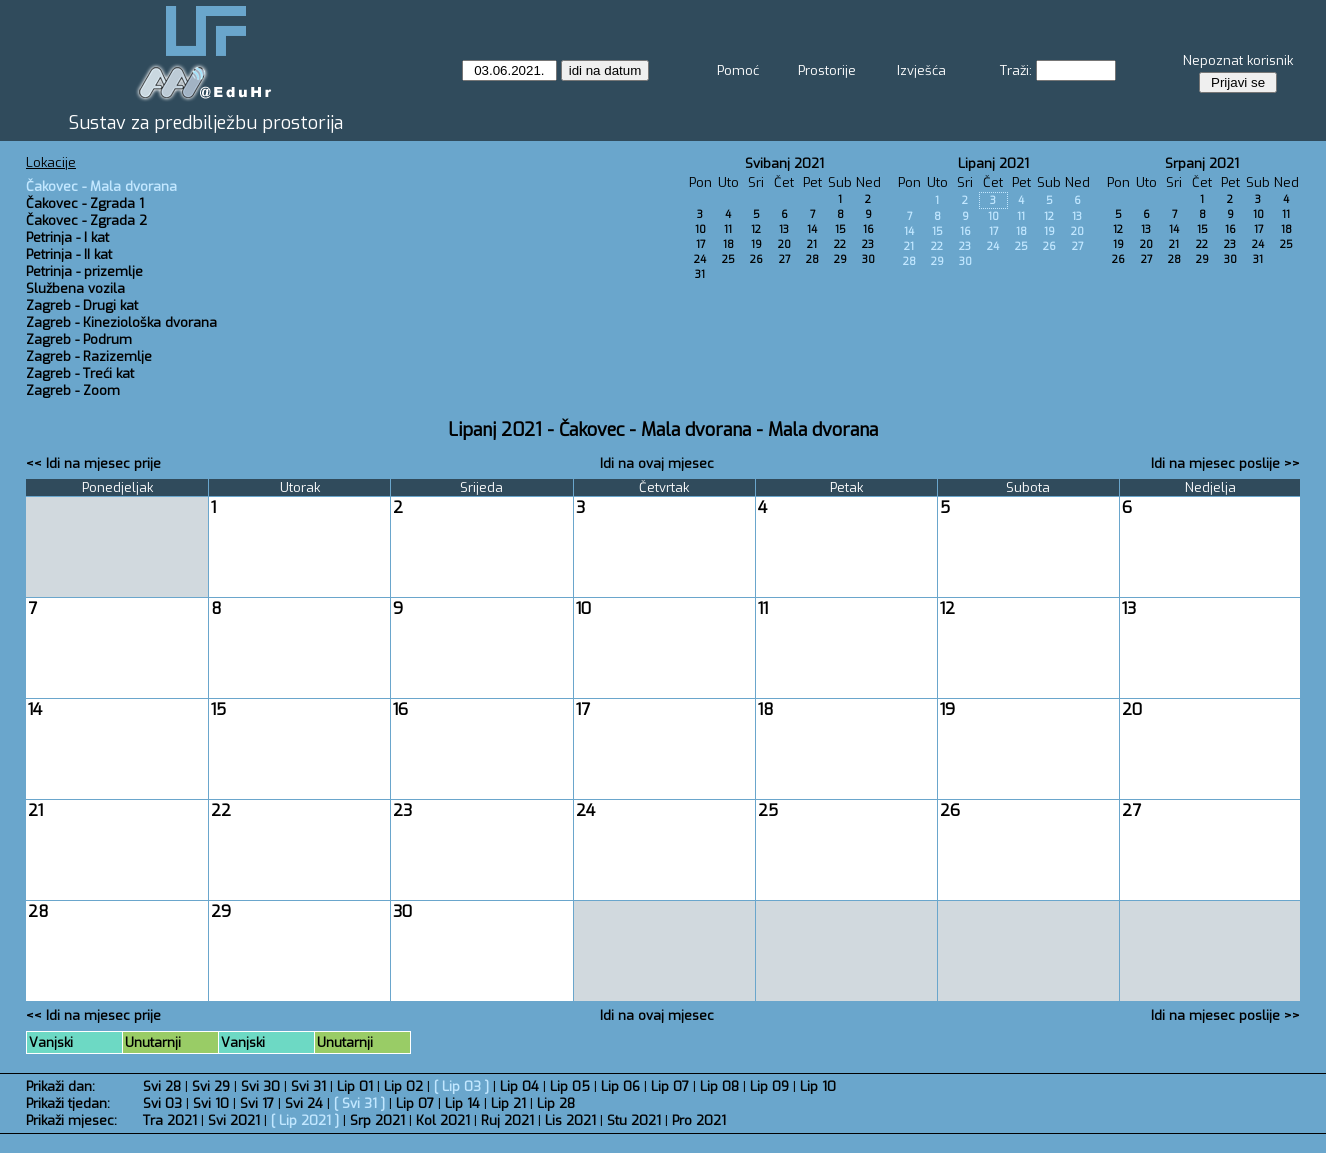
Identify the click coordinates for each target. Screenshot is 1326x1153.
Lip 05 (570, 1086)
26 (756, 259)
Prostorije (827, 70)
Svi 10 (211, 1103)
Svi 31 (308, 1086)
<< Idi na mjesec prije (93, 463)
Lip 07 (670, 1086)
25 (728, 259)
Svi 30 (260, 1086)
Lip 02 (403, 1086)
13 (784, 229)
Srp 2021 (377, 1120)
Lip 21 (508, 1103)
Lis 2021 (570, 1120)
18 (728, 244)
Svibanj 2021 (784, 163)
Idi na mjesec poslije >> (1225, 463)
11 (728, 229)
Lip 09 (769, 1086)
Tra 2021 (170, 1120)
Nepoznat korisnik (1238, 60)
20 (784, 244)
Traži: (1016, 70)
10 (700, 229)
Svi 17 (257, 1103)
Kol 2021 (443, 1120)
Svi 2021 (234, 1120)
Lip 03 (461, 1086)
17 (700, 244)
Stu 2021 (634, 1120)
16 (868, 229)
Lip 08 (719, 1086)
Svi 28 (162, 1086)
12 (756, 229)
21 (812, 244)
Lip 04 (519, 1086)
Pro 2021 (699, 1120)
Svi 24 (304, 1103)
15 (840, 229)
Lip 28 (556, 1103)
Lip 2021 (305, 1120)
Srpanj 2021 (1202, 163)
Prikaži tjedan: (68, 1103)
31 (700, 274)
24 (700, 259)
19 (756, 244)
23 (868, 244)
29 (840, 259)
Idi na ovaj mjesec (657, 463)
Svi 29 (211, 1086)
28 (812, 259)
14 (812, 229)
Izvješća (921, 70)
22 (840, 244)
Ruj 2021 (507, 1120)
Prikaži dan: (60, 1086)
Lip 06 (620, 1086)
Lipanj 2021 (993, 163)
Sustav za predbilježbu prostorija (206, 123)
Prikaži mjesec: (71, 1120)
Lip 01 (355, 1086)
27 (784, 259)
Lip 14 (462, 1103)
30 (868, 259)
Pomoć (738, 70)
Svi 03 (162, 1103)
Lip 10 (818, 1086)
